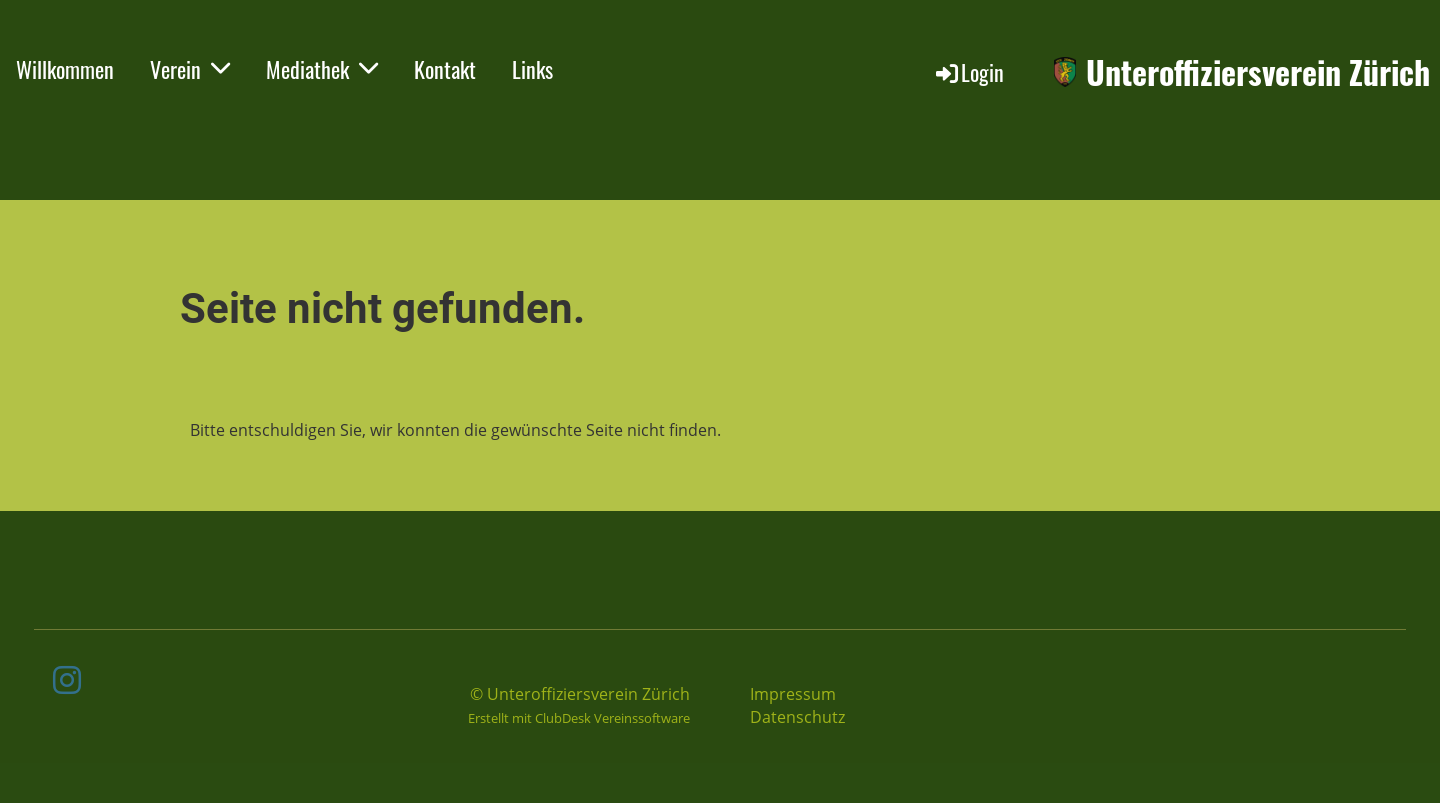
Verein (190, 69)
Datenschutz (797, 717)
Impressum (793, 694)
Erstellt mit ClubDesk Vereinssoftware (579, 718)
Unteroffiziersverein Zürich (1258, 72)
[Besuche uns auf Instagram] (67, 679)
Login (968, 72)
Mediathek (322, 69)
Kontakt (445, 69)
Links (532, 69)
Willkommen (65, 69)
